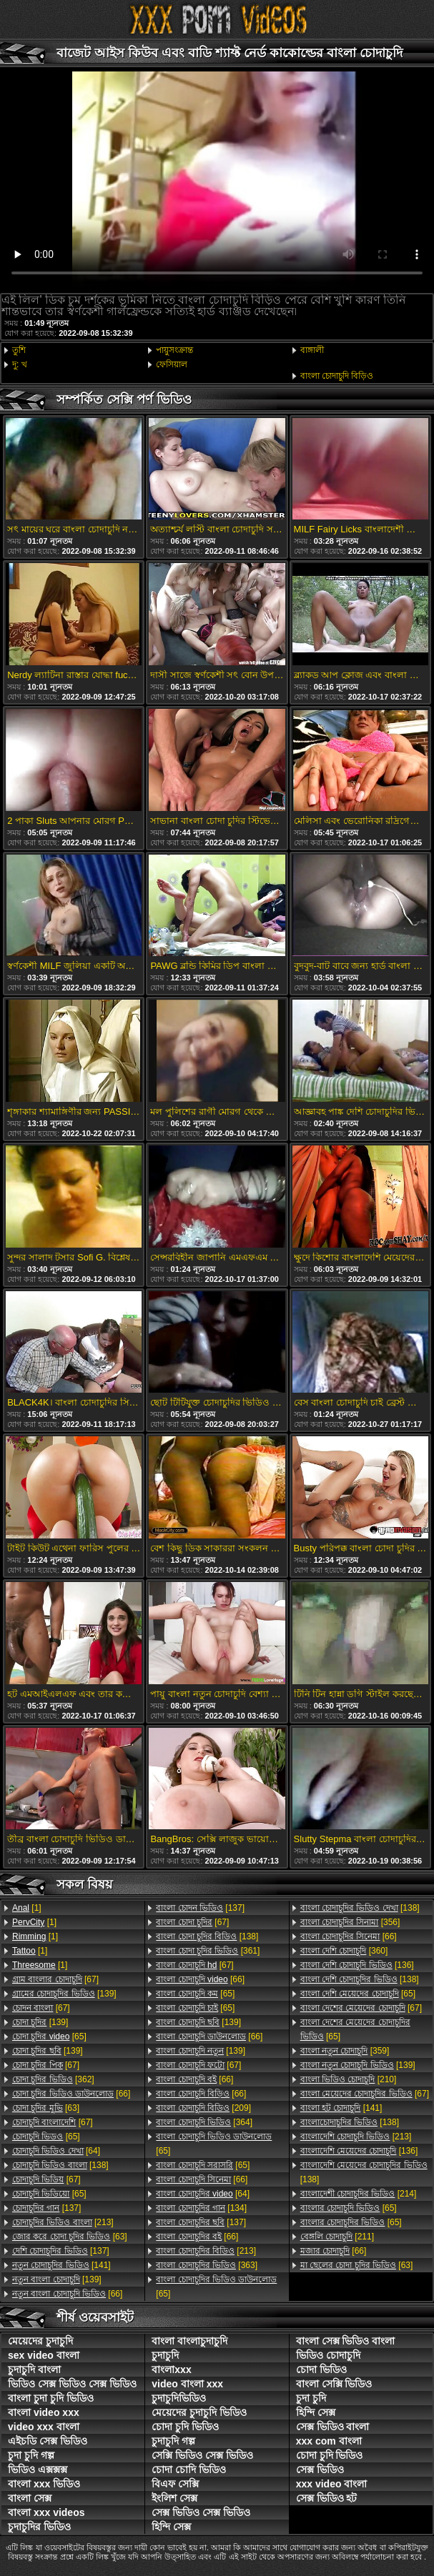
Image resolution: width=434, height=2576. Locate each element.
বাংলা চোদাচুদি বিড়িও (337, 376)
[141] (61, 2265)
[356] (350, 1922)
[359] (345, 2051)
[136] (357, 1965)
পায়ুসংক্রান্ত (174, 350)
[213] (63, 2222)
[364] (204, 2122)
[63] (45, 2108)
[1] (26, 1908)
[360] (344, 1951)
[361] (208, 1951)
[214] (358, 2194)
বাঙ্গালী (312, 350)
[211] (337, 2237)
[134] (201, 2208)
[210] (348, 2079)
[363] (206, 2265)
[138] (60, 2165)
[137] (46, 2208)
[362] (53, 2079)
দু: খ (19, 364)
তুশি (19, 350)
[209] (203, 2108)
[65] (49, 2037)
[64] (56, 2151)
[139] (64, 1994)
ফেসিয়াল (171, 364)
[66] (71, 2094)
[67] (55, 1979)
